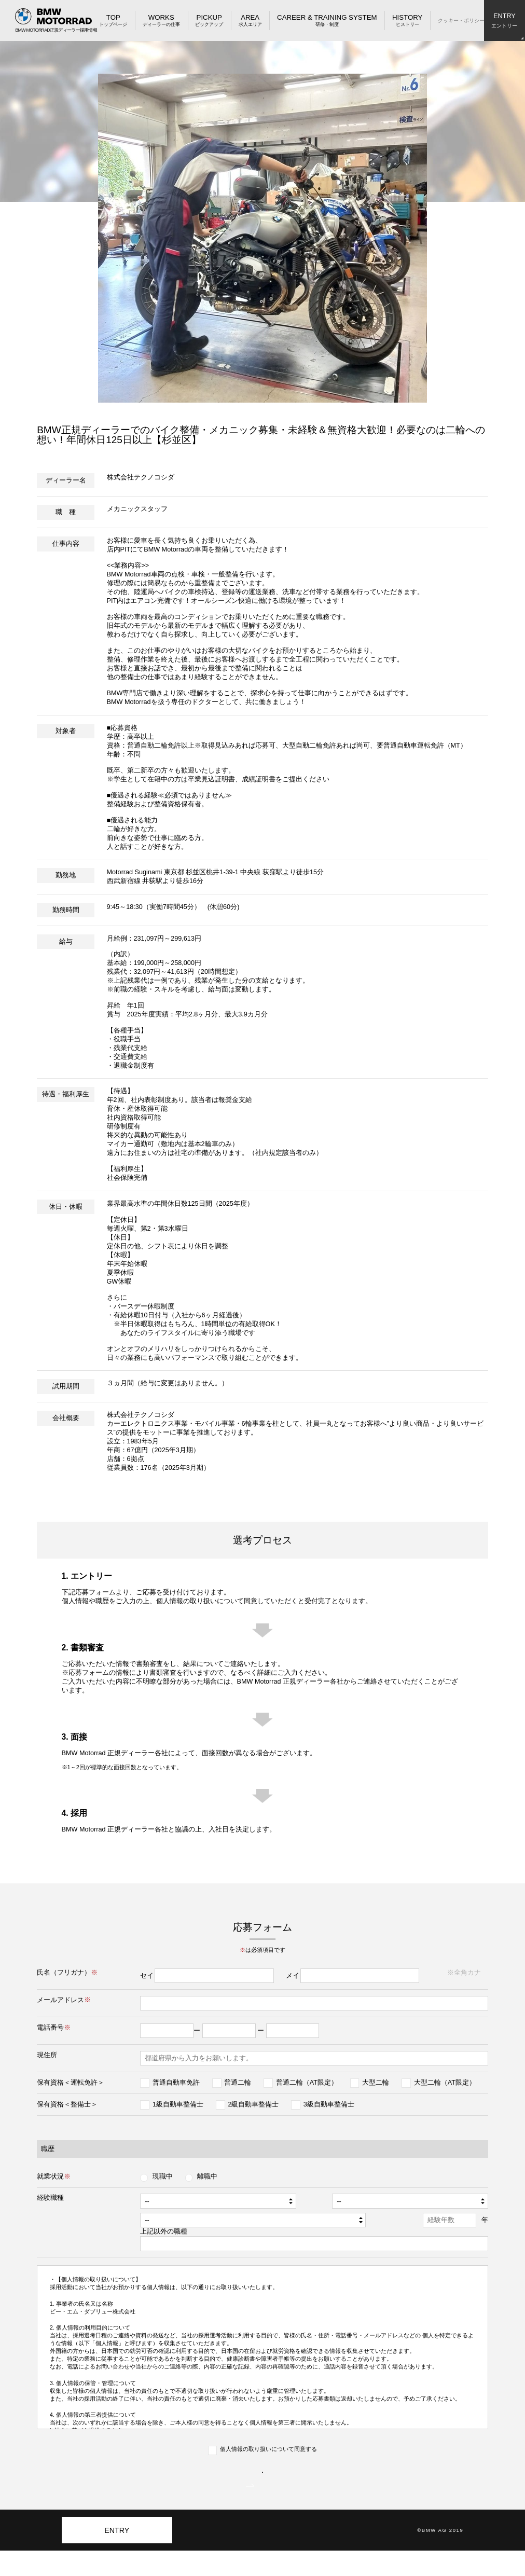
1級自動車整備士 (178, 2104)
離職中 (207, 2176)
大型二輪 (375, 2082)
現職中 (163, 2176)
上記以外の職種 (147, 2231)
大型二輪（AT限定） (445, 2082)
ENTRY (116, 2556)
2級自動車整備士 (253, 2104)
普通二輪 (237, 2082)
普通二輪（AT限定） (307, 2082)
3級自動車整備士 (328, 2104)
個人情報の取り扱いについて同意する (268, 2449)
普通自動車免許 (176, 2082)
